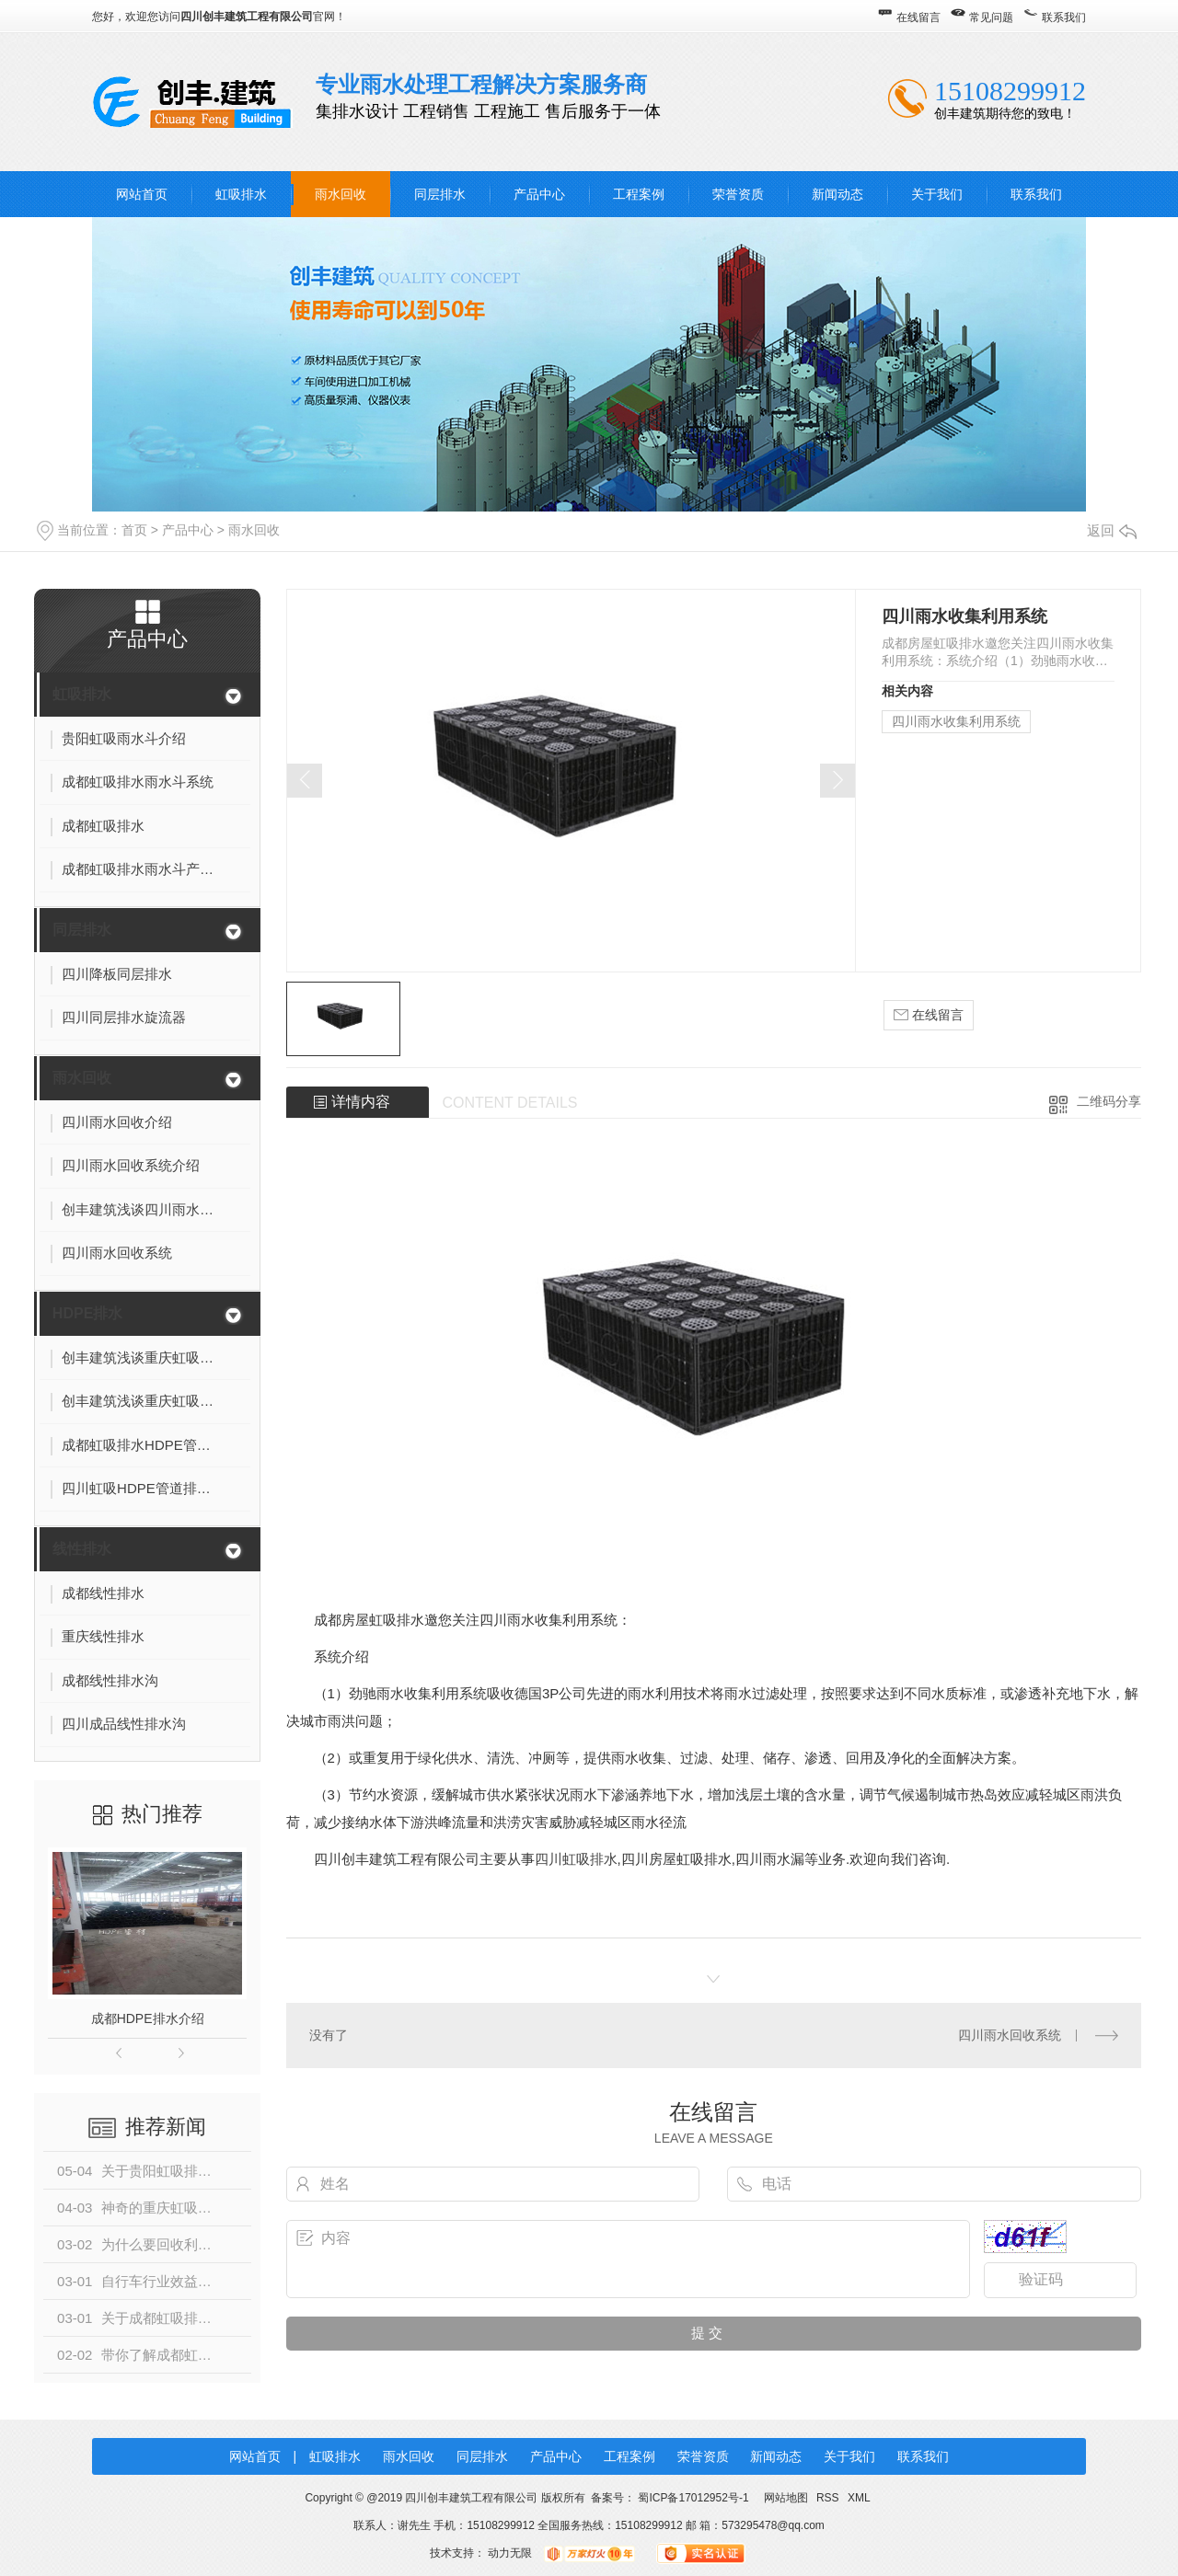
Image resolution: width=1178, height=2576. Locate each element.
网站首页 (141, 194)
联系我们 (1064, 17)
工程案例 (638, 194)
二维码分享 (1109, 1101)
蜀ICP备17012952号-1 (693, 2497)
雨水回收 (340, 194)
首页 (134, 530)
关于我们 (937, 194)
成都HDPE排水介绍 (147, 2018)
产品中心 (539, 194)
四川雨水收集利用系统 (956, 721)
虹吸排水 (241, 194)
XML (859, 2497)
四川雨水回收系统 (1009, 2035)
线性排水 (81, 1549)
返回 (1112, 530)
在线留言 (918, 17)
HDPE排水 (87, 1313)
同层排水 (440, 194)
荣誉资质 (738, 194)
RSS (829, 2497)
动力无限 (510, 2553)
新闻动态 (837, 194)
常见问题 (991, 17)
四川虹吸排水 (576, 1859)
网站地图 (785, 2497)
